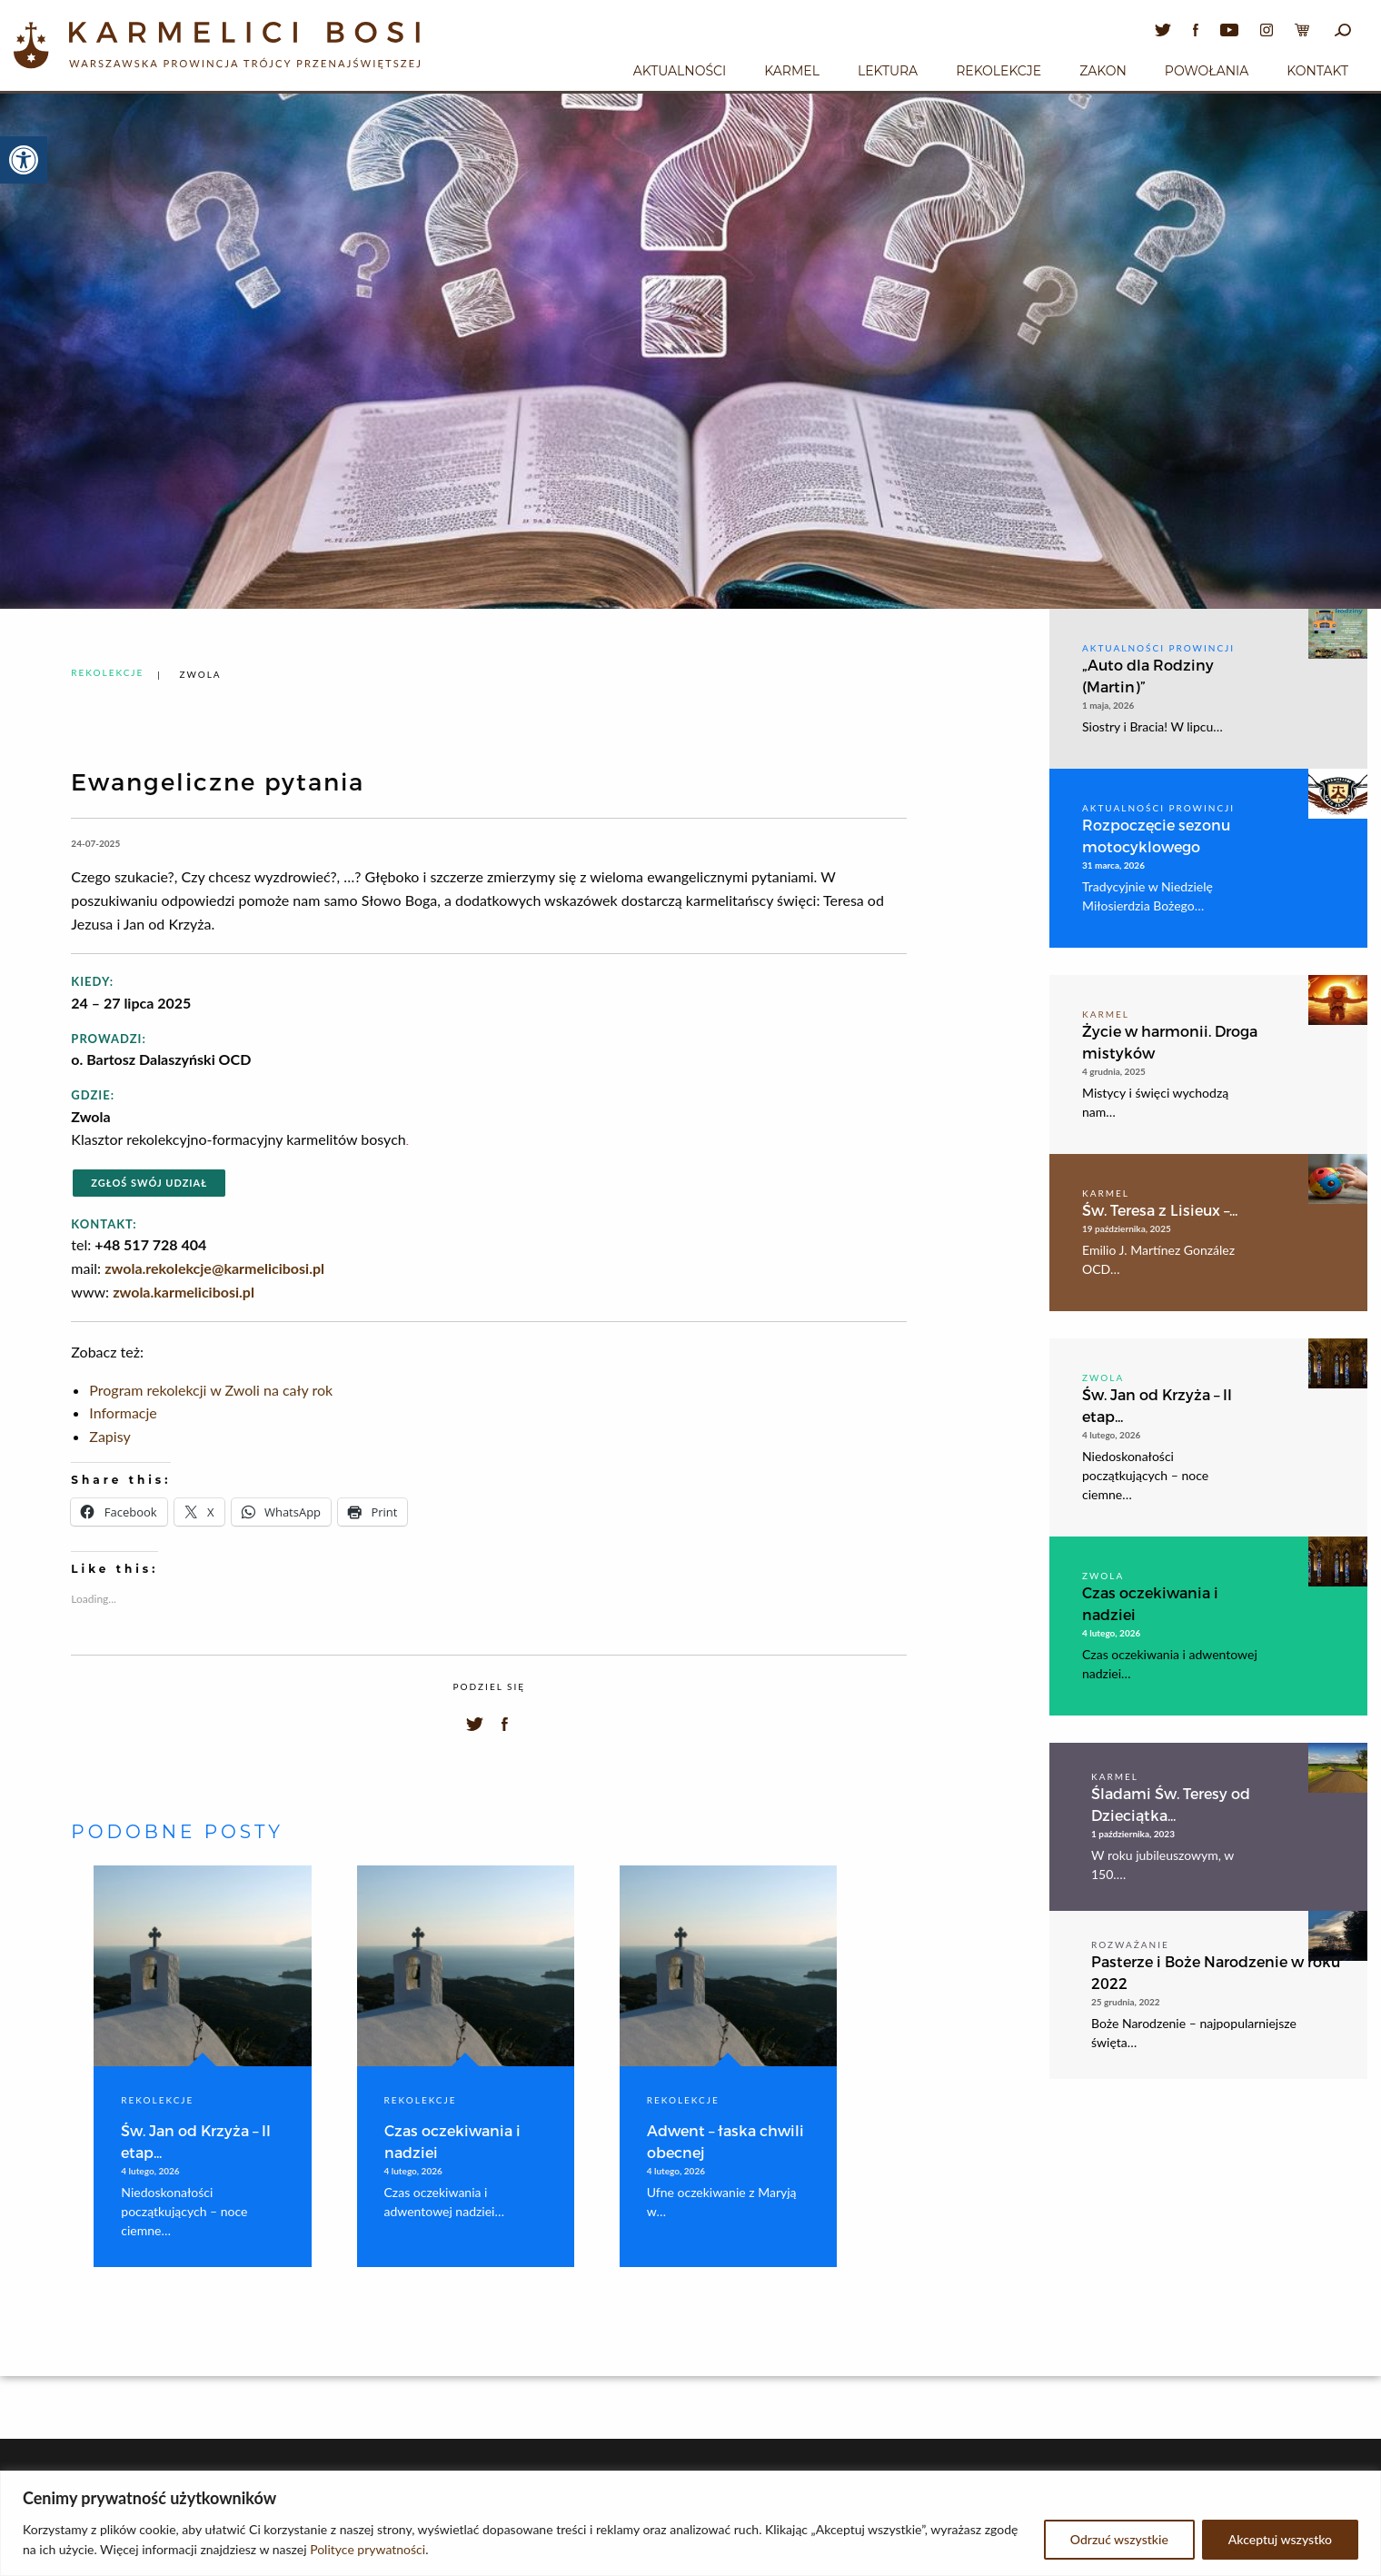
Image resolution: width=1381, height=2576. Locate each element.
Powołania (1207, 71)
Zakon (1103, 71)
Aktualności (679, 71)
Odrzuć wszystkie (1119, 2539)
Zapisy (109, 1436)
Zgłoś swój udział (149, 1183)
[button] (23, 160)
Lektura (888, 71)
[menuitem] (679, 68)
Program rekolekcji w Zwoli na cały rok (211, 1389)
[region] (690, 2523)
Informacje (122, 1412)
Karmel (792, 71)
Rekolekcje (998, 71)
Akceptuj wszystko (1280, 2539)
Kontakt (1317, 71)
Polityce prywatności (367, 2549)
